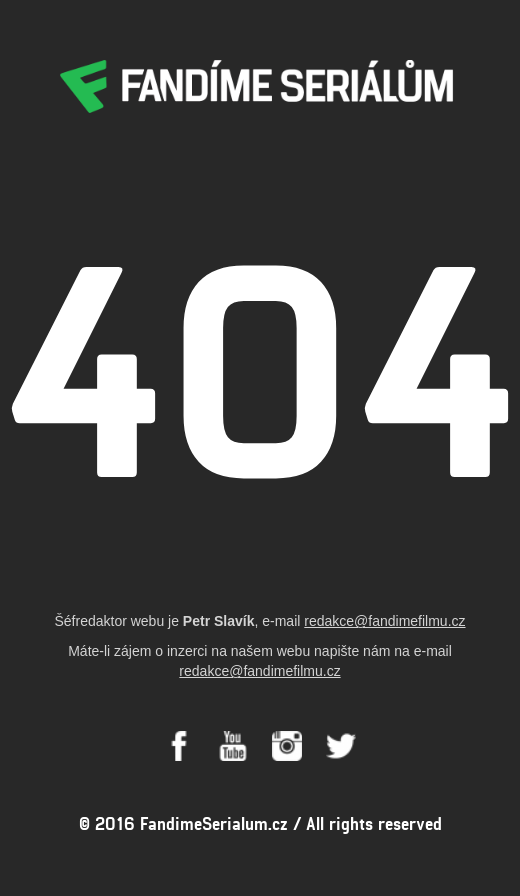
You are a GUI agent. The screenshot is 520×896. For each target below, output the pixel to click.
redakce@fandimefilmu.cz (384, 621)
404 (260, 357)
